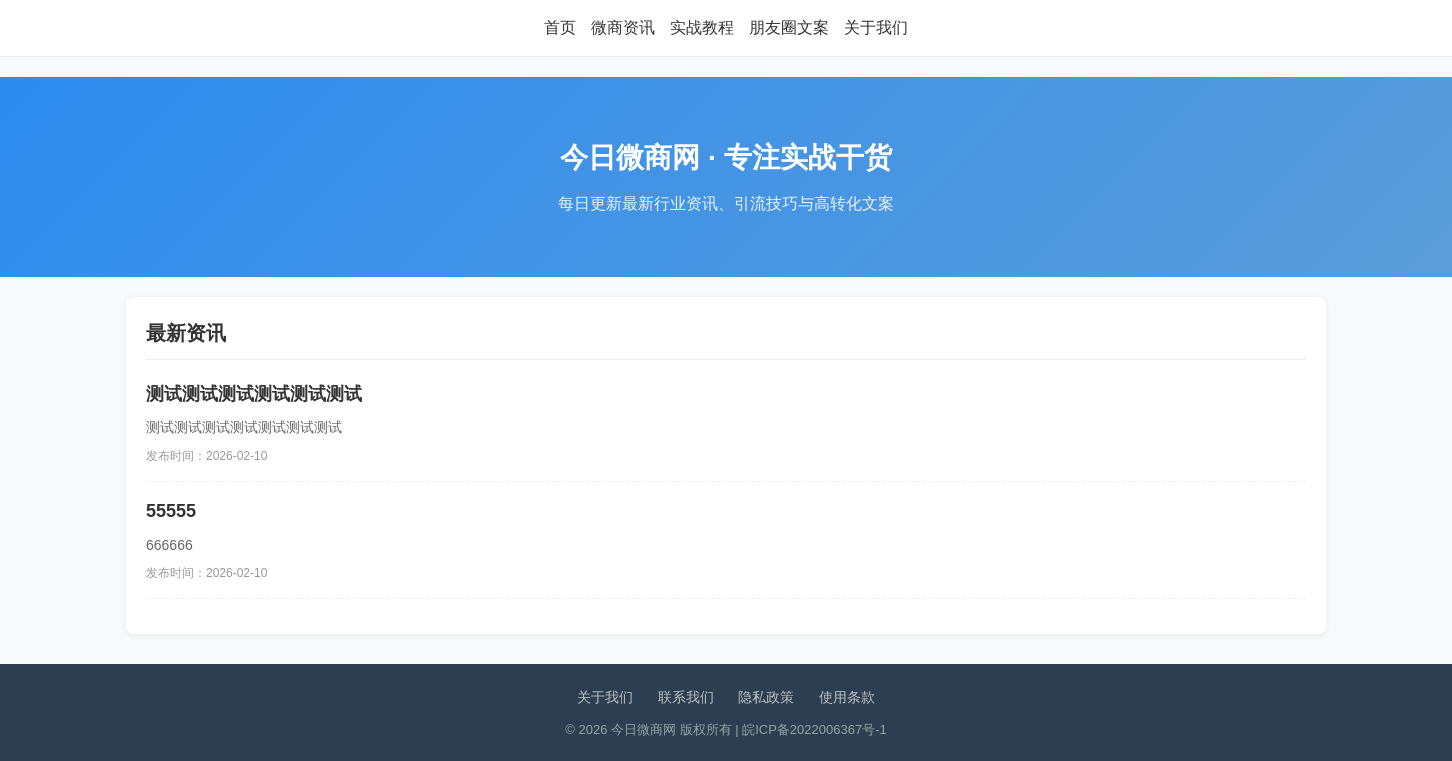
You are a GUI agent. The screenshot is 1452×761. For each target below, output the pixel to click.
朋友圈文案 (789, 27)
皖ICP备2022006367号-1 (814, 729)
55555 (171, 511)
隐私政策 (766, 697)
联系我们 (686, 697)
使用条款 (847, 697)
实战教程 (702, 27)
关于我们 (876, 27)
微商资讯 (623, 27)
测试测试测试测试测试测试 (254, 394)
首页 (560, 27)
